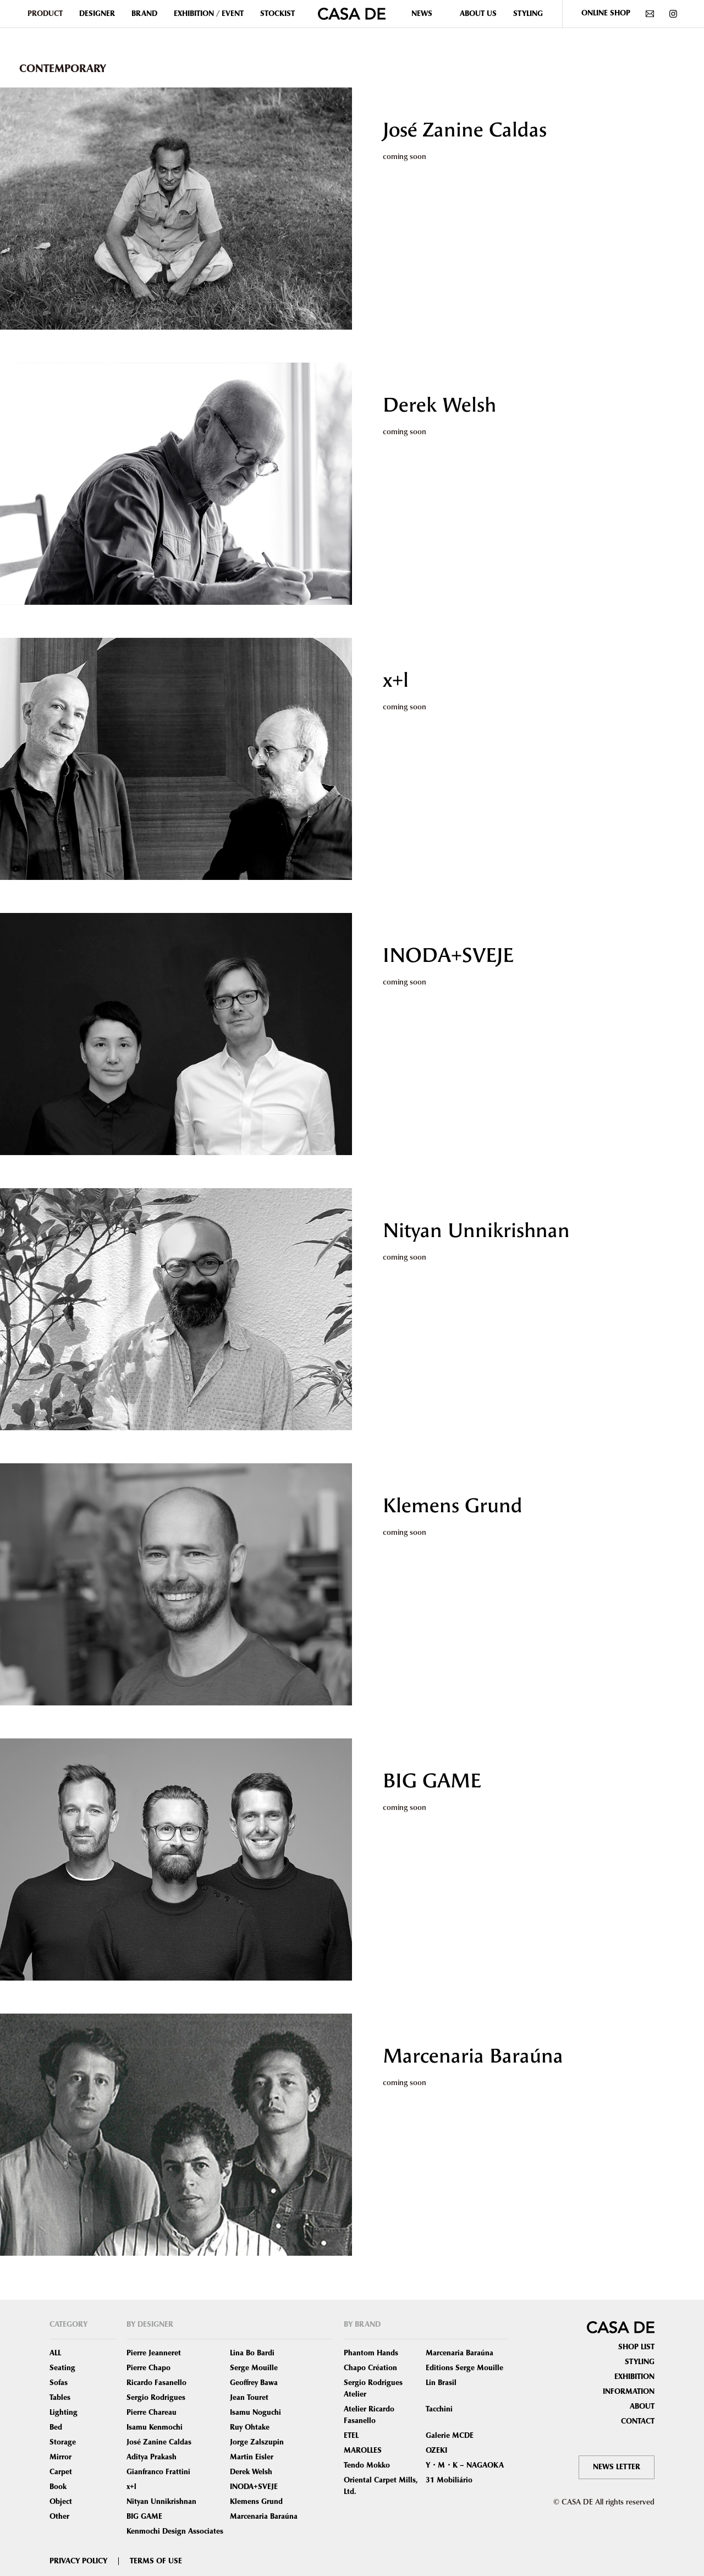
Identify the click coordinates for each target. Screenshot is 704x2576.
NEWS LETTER (616, 2467)
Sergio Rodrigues (156, 2398)
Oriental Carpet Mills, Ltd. (381, 2486)
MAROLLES (363, 2450)
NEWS (421, 14)
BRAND (144, 14)
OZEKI (436, 2450)
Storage (63, 2442)
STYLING (528, 14)
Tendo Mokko (367, 2465)
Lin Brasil (441, 2383)
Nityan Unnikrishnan (476, 1230)
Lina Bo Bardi (252, 2353)
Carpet (61, 2472)
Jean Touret (249, 2398)
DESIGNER (97, 14)
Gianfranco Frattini (158, 2472)
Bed (56, 2427)
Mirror (61, 2457)
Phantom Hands (371, 2353)
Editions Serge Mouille (464, 2368)
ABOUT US (478, 14)
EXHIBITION (634, 2377)
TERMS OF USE (156, 2561)
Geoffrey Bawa (254, 2383)
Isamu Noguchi (255, 2413)
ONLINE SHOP (605, 13)
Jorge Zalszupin (257, 2442)
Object (61, 2502)
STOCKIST (277, 14)
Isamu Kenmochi (155, 2427)
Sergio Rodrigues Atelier (373, 2388)
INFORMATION (628, 2392)
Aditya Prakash (152, 2457)
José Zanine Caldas (465, 129)
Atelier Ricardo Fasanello (369, 2415)
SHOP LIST (636, 2347)
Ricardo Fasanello (156, 2383)
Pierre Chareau (152, 2413)
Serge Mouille (254, 2368)
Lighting (64, 2413)
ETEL (351, 2436)
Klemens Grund (452, 1505)
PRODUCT (45, 14)
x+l (396, 680)
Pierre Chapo (148, 2368)
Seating (62, 2368)
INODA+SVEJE (448, 955)
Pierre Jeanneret (154, 2353)
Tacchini (439, 2409)
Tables (60, 2398)
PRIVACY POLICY (78, 2561)
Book (58, 2487)
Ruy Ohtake (250, 2427)
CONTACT (637, 2421)
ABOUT (642, 2406)
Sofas (59, 2383)
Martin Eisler (251, 2457)
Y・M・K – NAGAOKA (465, 2465)
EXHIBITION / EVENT (209, 14)
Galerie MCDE (450, 2436)
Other (59, 2517)
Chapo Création (370, 2368)
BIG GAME (432, 1780)
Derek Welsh (439, 405)
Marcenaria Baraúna (473, 2056)
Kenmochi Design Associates (175, 2531)
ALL (55, 2353)
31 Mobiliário (449, 2480)
